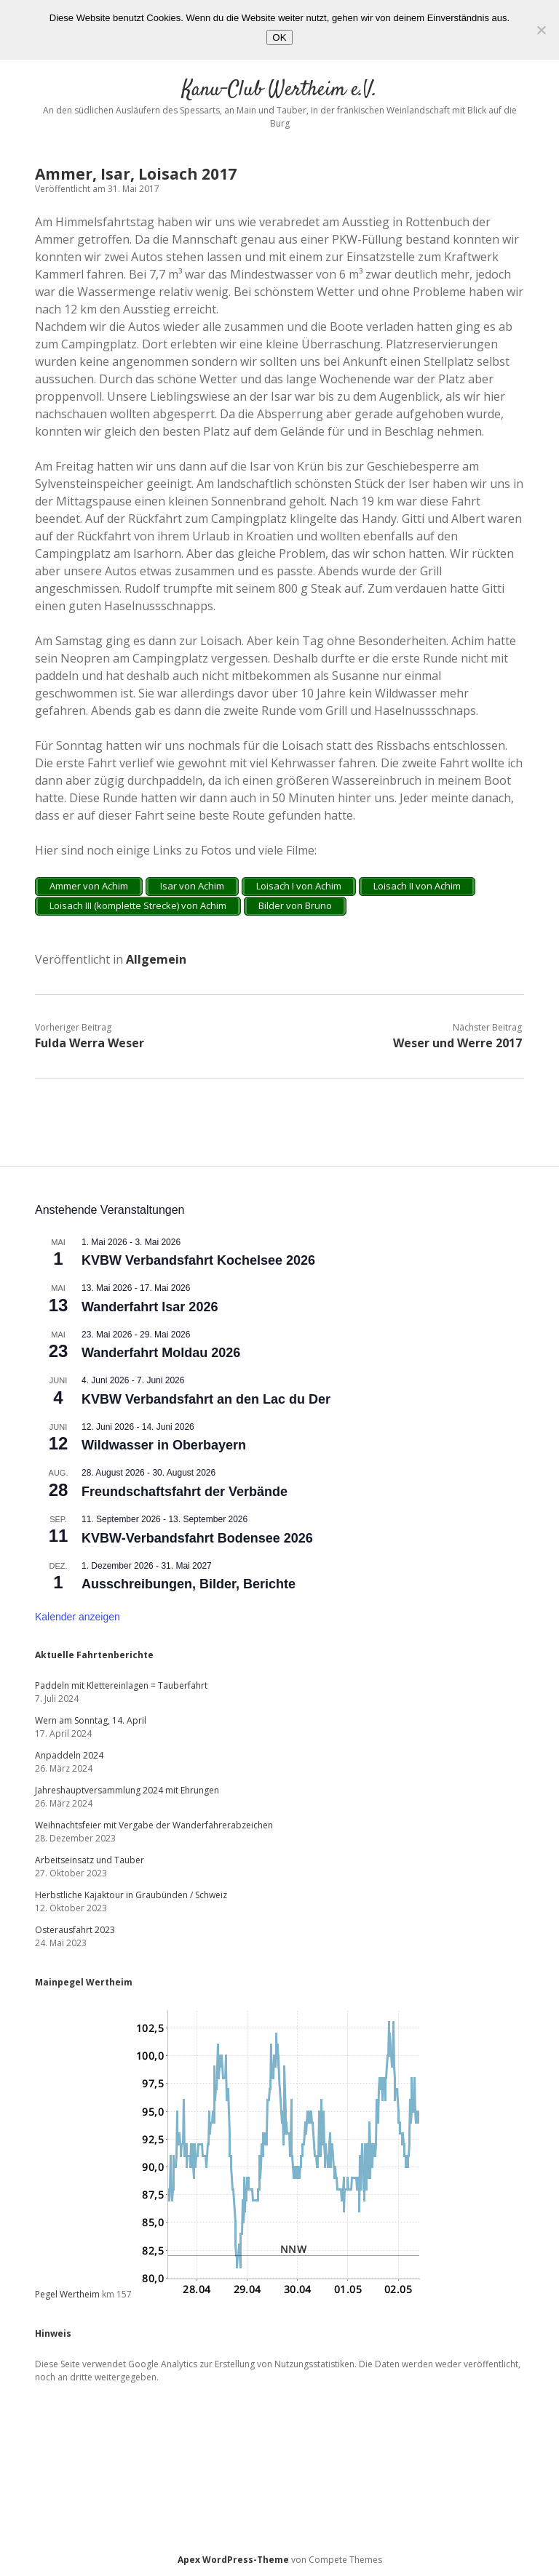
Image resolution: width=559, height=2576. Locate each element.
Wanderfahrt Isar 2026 (150, 1307)
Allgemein (156, 959)
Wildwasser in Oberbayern (164, 1445)
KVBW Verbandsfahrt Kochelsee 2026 (198, 1260)
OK (279, 37)
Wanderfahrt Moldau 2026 (161, 1352)
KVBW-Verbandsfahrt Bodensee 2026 (197, 1538)
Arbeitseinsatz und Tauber (89, 1860)
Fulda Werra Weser (89, 1043)
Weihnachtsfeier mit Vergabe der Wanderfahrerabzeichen (154, 1825)
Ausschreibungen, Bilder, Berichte (189, 1584)
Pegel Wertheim (67, 2294)
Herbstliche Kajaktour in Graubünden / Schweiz (131, 1895)
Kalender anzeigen (77, 1617)
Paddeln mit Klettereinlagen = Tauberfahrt (121, 1685)
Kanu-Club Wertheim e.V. (279, 90)
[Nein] (541, 30)
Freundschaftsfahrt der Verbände (185, 1491)
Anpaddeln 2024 (69, 1755)
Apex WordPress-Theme (233, 2559)
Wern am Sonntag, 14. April (90, 1720)
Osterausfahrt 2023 (75, 1930)
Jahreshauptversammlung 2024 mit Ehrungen (127, 1790)
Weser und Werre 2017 (457, 1043)
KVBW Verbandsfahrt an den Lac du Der (206, 1399)
